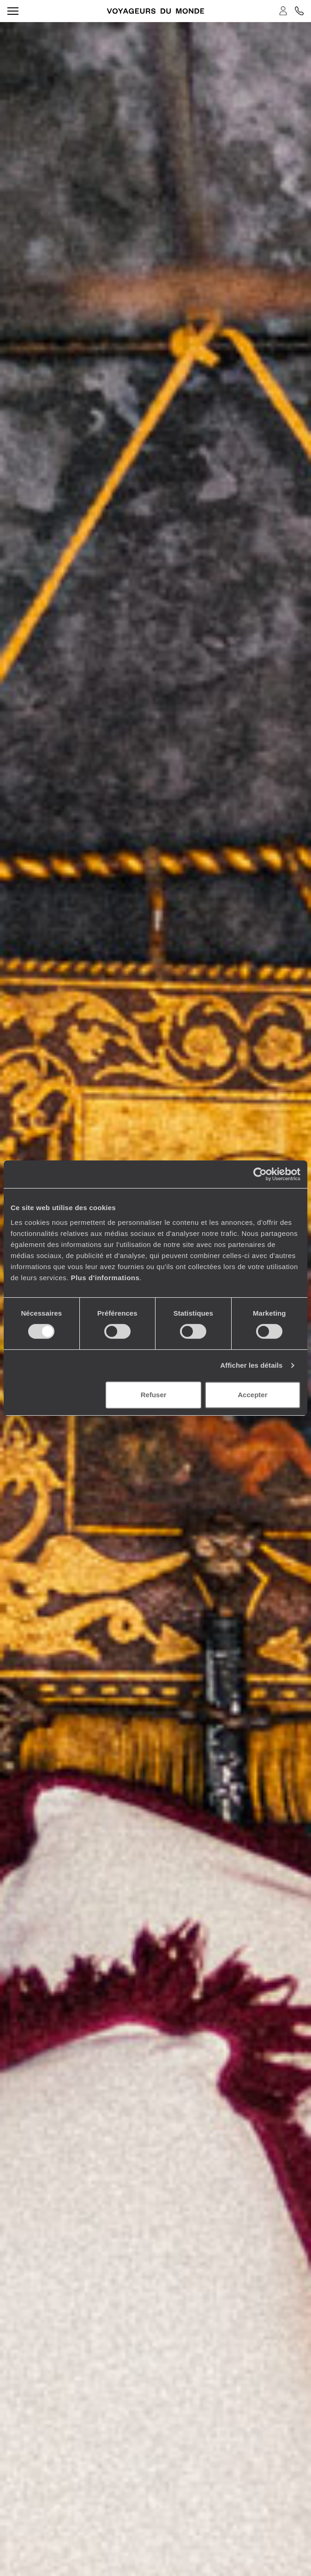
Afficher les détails (251, 1365)
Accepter (252, 1395)
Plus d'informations (105, 1278)
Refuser (154, 1395)
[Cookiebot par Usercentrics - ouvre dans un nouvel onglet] (260, 1174)
